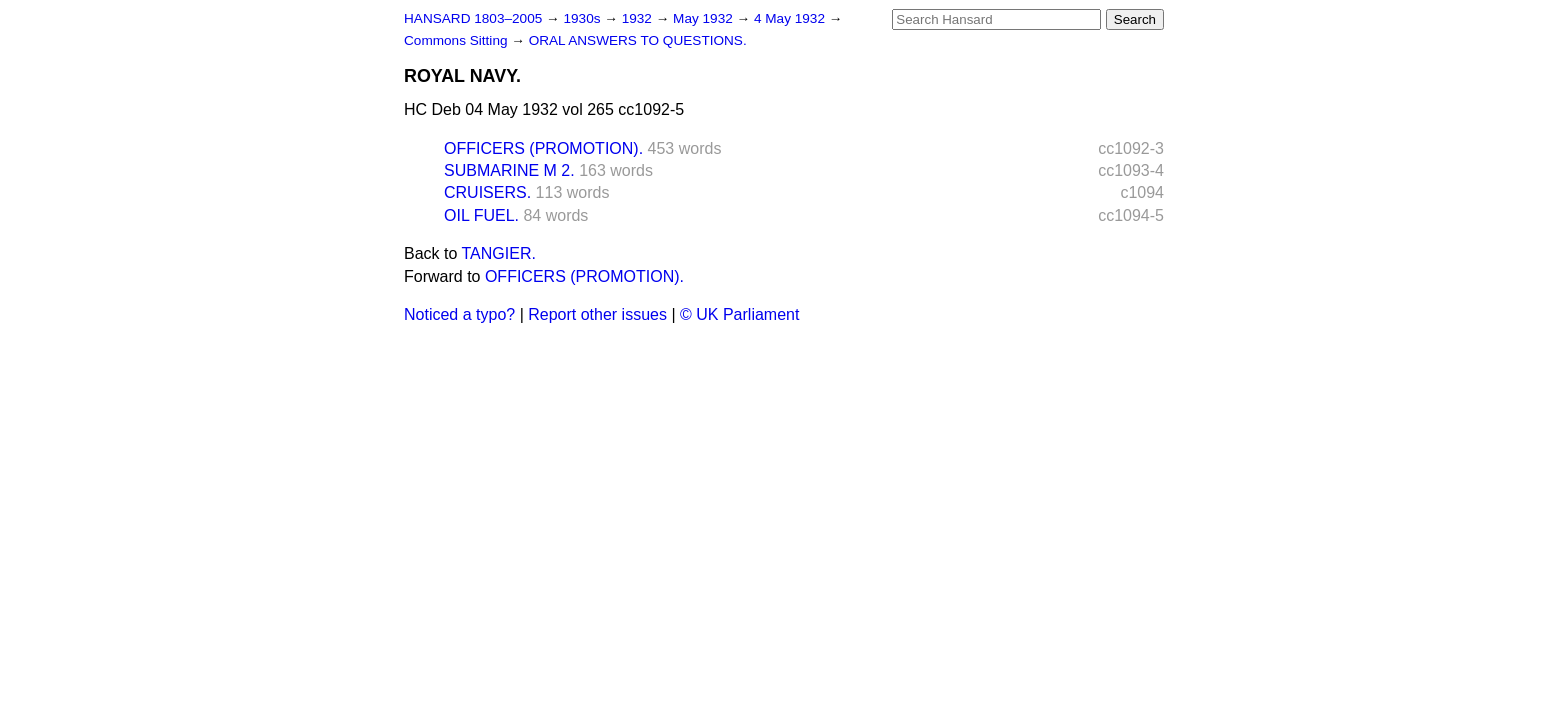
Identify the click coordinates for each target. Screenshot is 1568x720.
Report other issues (597, 314)
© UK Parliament (739, 314)
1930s (583, 18)
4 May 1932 (791, 18)
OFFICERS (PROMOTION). (543, 148)
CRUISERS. (487, 192)
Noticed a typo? (459, 314)
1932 (639, 18)
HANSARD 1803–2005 (473, 18)
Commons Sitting (457, 40)
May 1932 (704, 18)
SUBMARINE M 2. (509, 170)
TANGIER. (499, 253)
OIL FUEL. (481, 215)
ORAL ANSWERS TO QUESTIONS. (638, 40)
